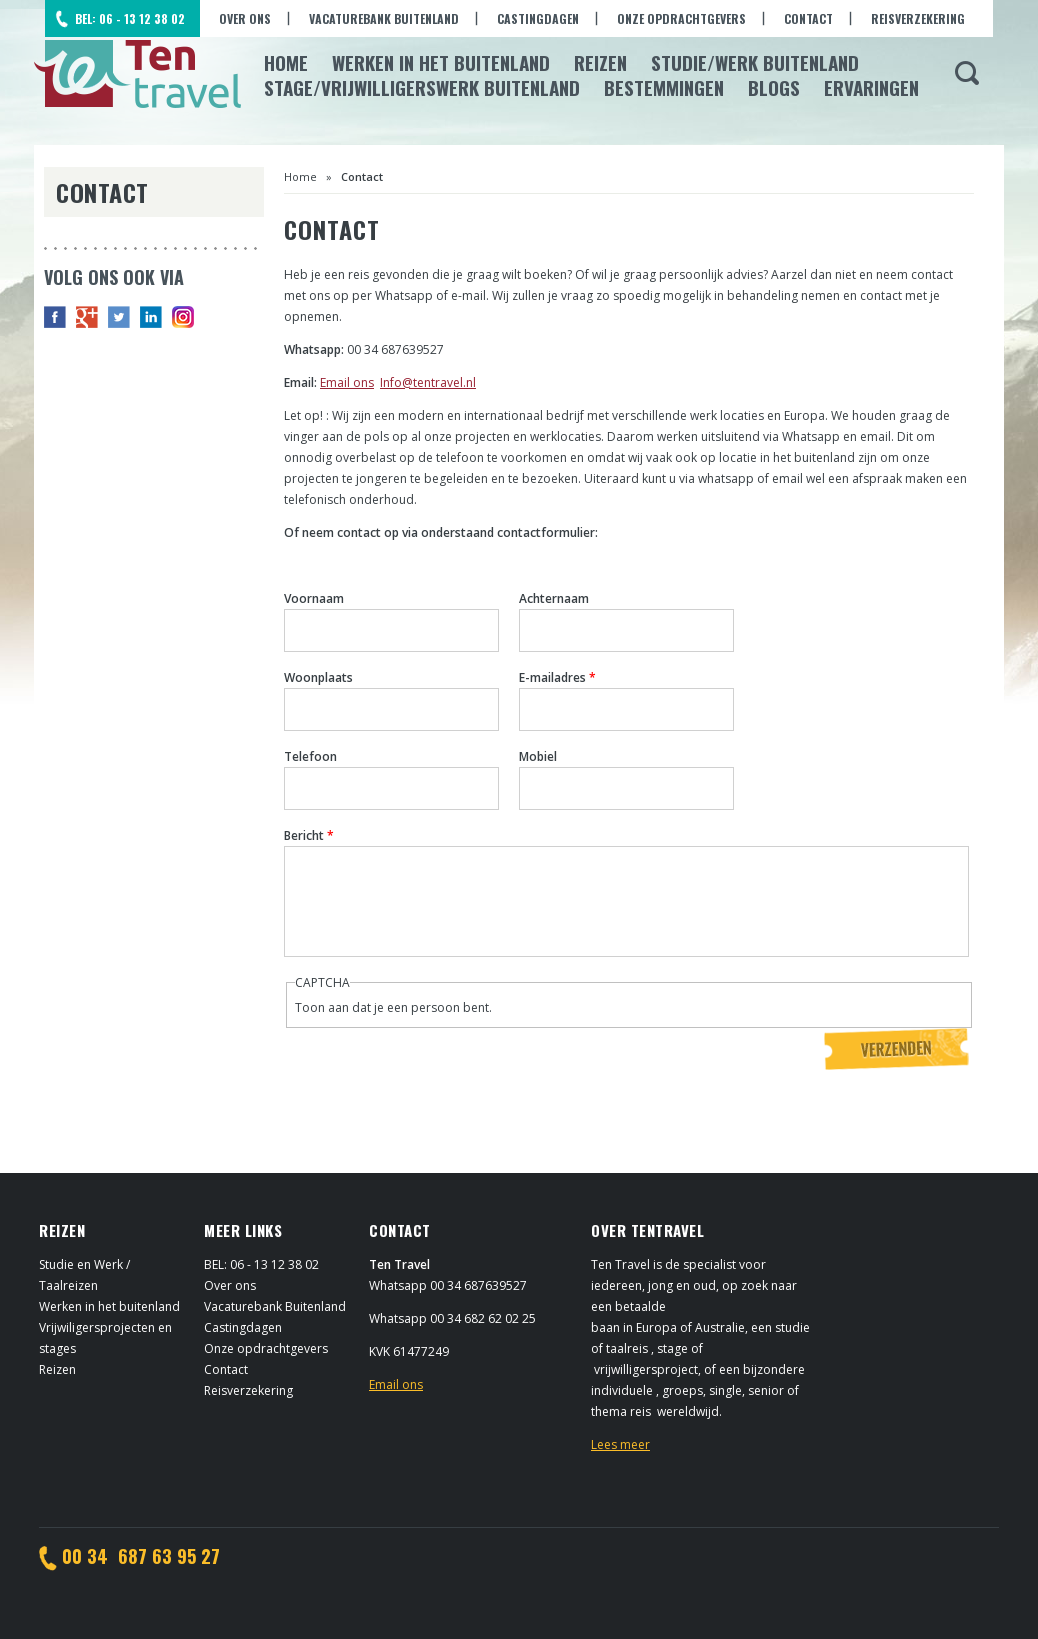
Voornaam (314, 598)
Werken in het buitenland (109, 1306)
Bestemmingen (664, 87)
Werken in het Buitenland (441, 62)
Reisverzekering (918, 18)
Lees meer (620, 1444)
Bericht (309, 835)
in (151, 317)
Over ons (245, 18)
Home (286, 62)
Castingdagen (538, 18)
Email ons (347, 382)
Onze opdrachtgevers (681, 18)
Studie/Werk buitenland (755, 62)
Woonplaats (318, 677)
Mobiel (538, 756)
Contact (808, 18)
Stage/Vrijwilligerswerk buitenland (422, 87)
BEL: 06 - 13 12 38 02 (130, 18)
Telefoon (310, 756)
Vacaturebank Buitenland (384, 18)
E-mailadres (557, 677)
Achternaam (554, 598)
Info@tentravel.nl (428, 382)
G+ (87, 317)
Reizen (600, 62)
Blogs (774, 87)
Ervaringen (871, 87)
